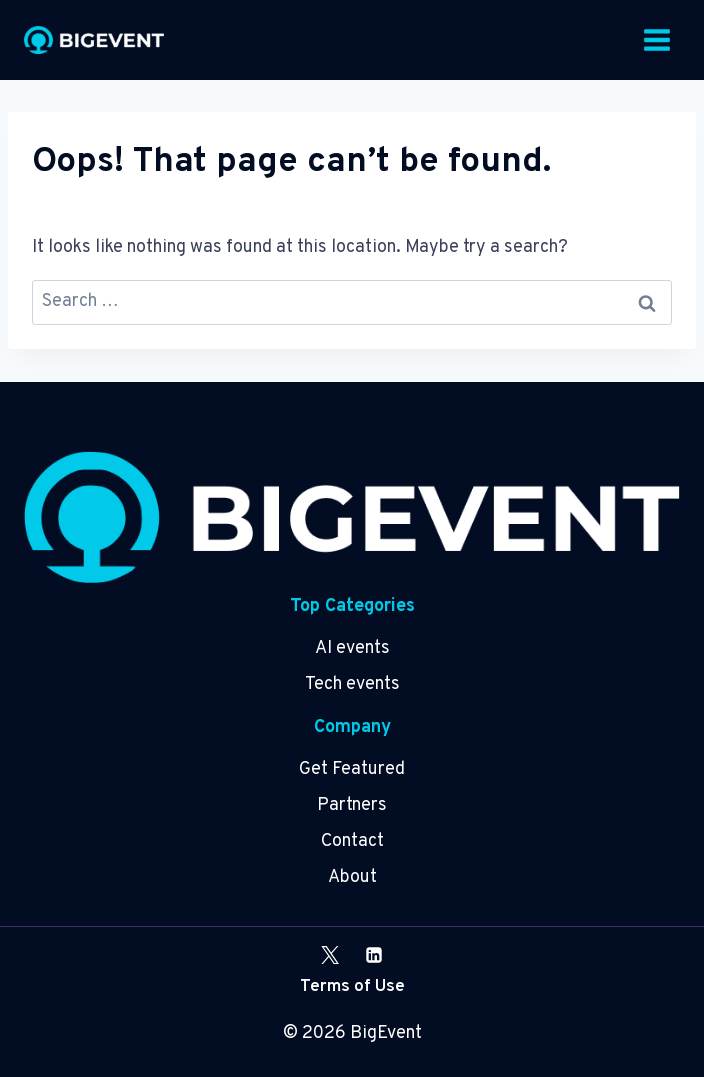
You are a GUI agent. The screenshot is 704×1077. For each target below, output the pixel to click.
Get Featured (352, 769)
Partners (352, 805)
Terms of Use (352, 987)
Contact (352, 841)
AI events (352, 648)
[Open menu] (656, 39)
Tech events (352, 684)
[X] (330, 955)
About (352, 877)
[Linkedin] (374, 955)
